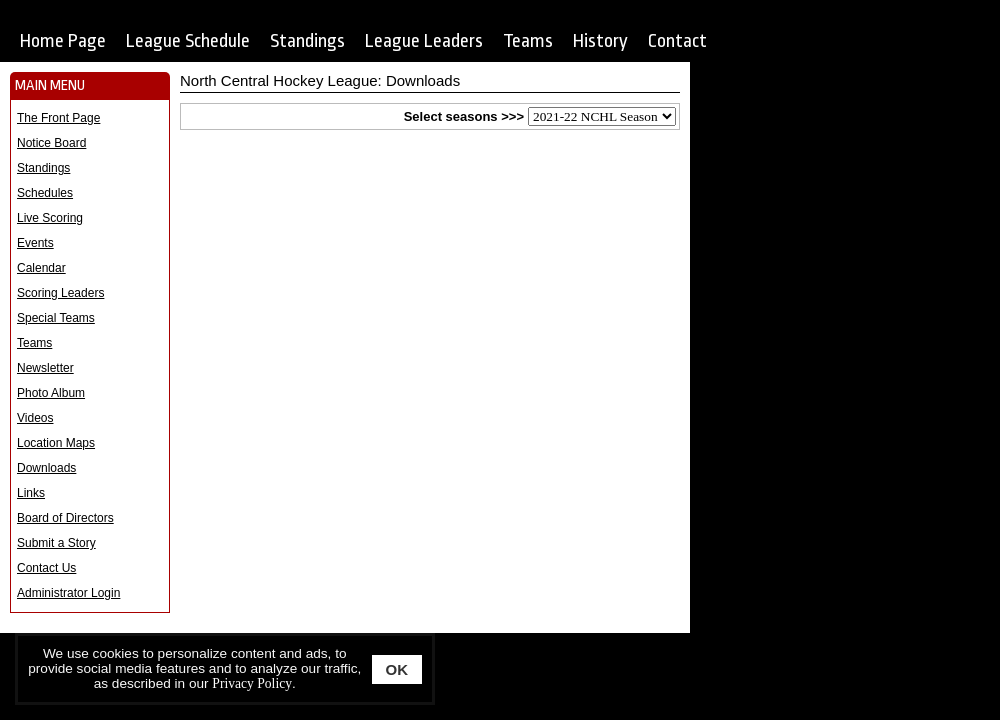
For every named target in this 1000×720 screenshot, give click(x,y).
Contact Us (46, 568)
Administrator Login (68, 593)
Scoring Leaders (60, 293)
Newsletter (45, 368)
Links (31, 493)
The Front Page (58, 118)
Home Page (63, 41)
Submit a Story (56, 543)
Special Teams (56, 318)
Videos (35, 418)
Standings (307, 41)
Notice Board (51, 143)
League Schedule (188, 41)
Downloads (46, 468)
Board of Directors (65, 518)
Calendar (41, 268)
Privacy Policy (252, 683)
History (600, 41)
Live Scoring (50, 218)
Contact (677, 41)
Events (35, 243)
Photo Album (51, 393)
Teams (528, 41)
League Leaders (424, 41)
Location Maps (56, 443)
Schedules (45, 193)
